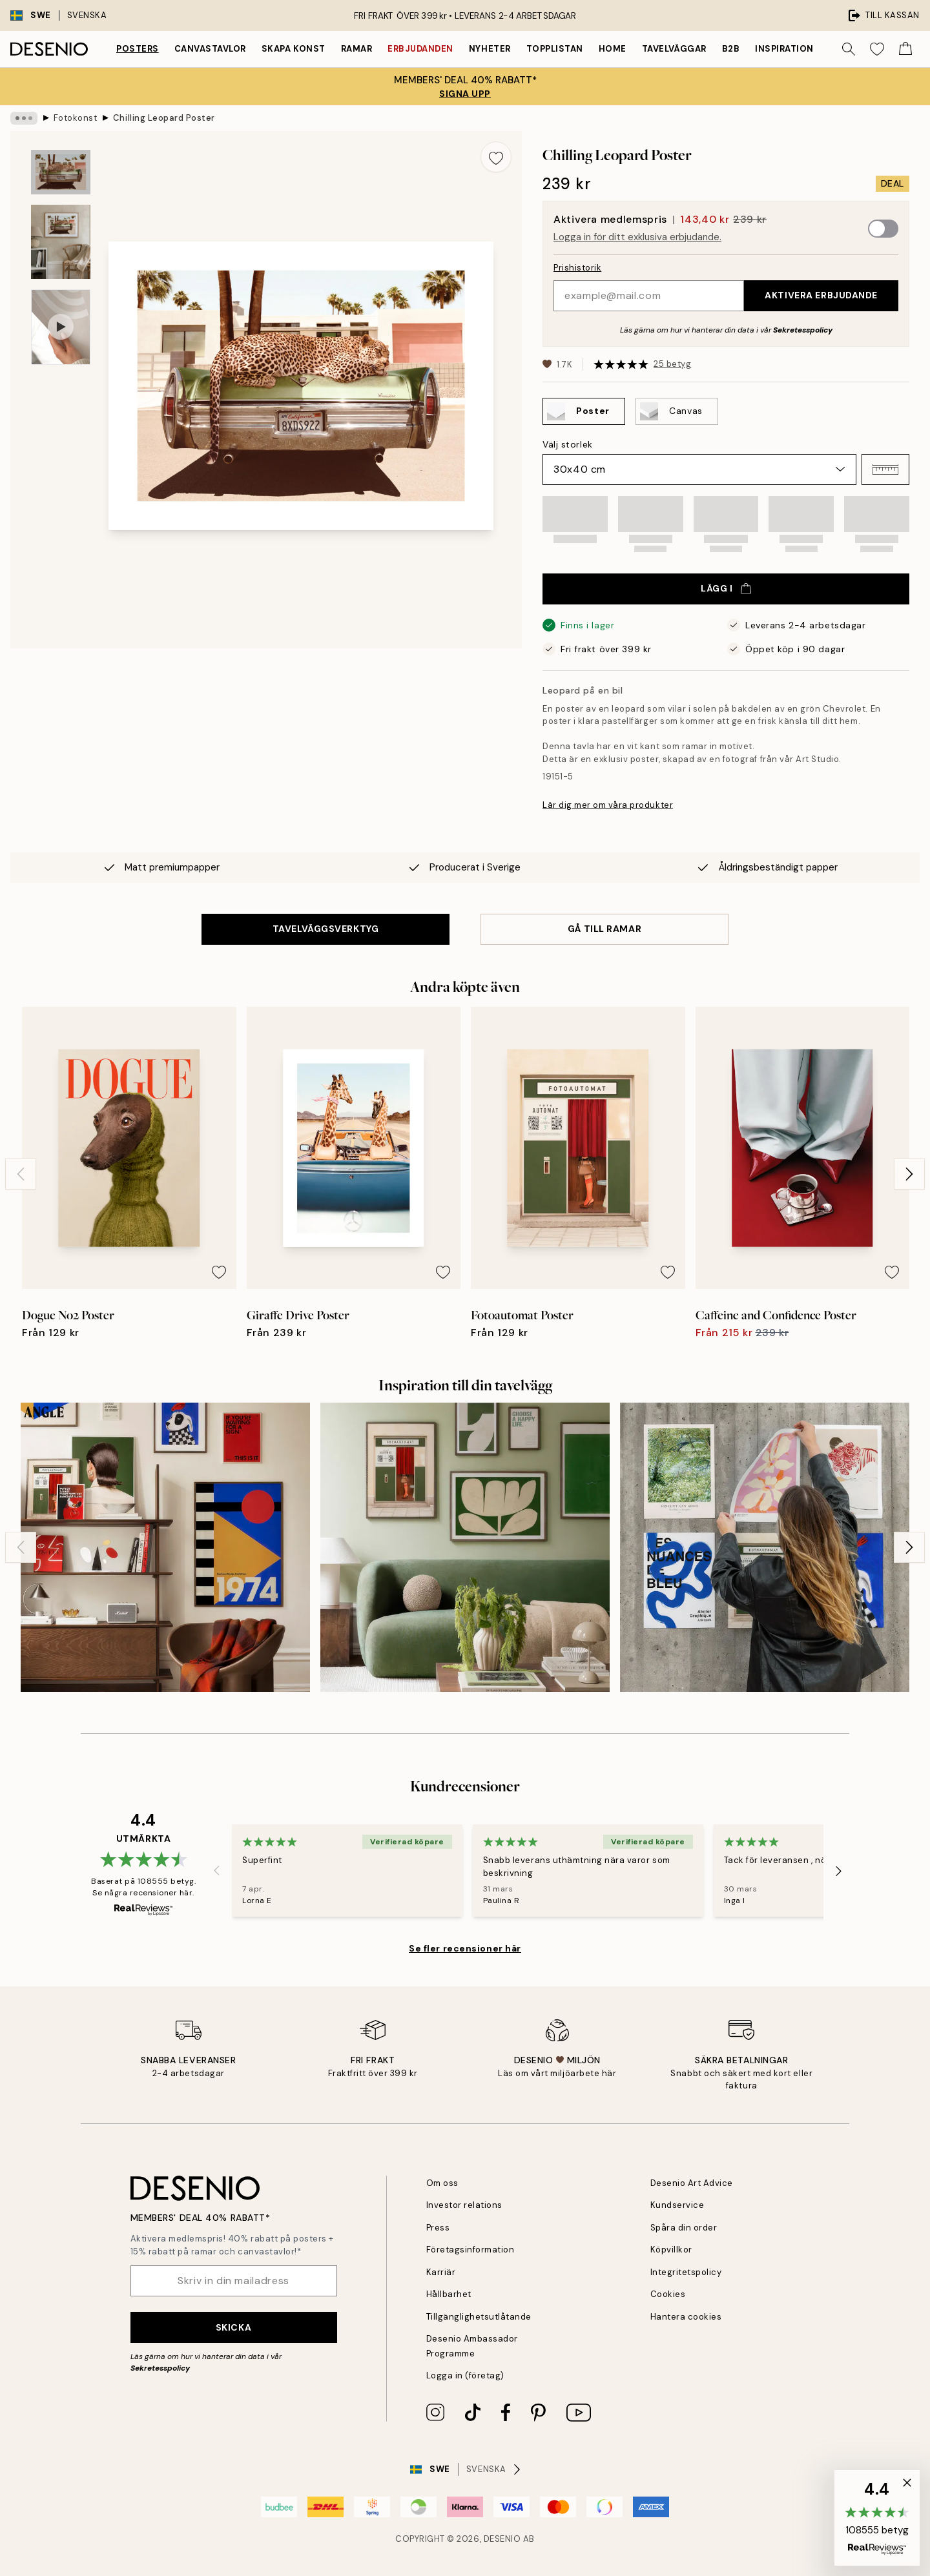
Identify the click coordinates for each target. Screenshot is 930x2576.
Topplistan (554, 48)
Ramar (357, 48)
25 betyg (672, 363)
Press (438, 2227)
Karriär (441, 2272)
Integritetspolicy (686, 2272)
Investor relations (464, 2205)
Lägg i (725, 588)
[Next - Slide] (909, 1174)
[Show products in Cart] (905, 49)
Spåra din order (684, 2227)
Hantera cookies (686, 2316)
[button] (885, 469)
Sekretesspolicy (802, 330)
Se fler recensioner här (465, 1948)
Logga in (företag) (465, 2375)
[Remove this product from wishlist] (496, 156)
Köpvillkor (671, 2249)
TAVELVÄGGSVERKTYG (326, 928)
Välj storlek (567, 444)
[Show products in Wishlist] (877, 49)
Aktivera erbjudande (821, 295)
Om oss (442, 2183)
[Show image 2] (60, 242)
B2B (731, 48)
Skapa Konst (294, 48)
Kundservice (677, 2205)
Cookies (668, 2294)
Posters (137, 48)
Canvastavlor (210, 48)
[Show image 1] (60, 172)
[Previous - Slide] (20, 1174)
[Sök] (848, 49)
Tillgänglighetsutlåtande (479, 2316)
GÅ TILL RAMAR (604, 928)
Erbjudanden (420, 48)
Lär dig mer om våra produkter (607, 804)
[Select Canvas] (677, 411)
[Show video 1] (60, 327)
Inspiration (784, 48)
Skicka (233, 2327)
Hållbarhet (448, 2294)
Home (612, 48)
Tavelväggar (674, 48)
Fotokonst (76, 117)
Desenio (502, 2538)
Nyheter (490, 48)
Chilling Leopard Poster (164, 117)
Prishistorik (577, 267)
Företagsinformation (470, 2249)
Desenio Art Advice (691, 2183)
